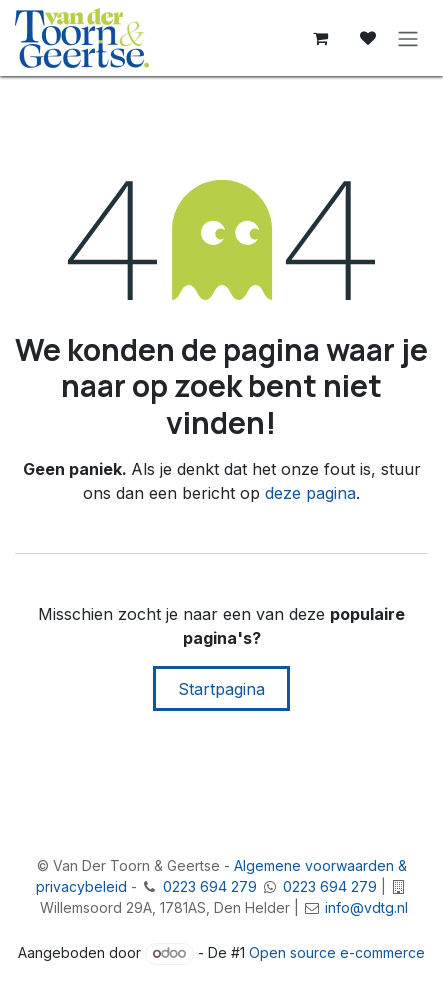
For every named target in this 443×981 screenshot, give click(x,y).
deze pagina (310, 493)
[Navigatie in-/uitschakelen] (408, 38)
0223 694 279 (210, 886)
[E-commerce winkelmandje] (320, 38)
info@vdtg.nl (366, 907)
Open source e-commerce (337, 952)
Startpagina (221, 689)
